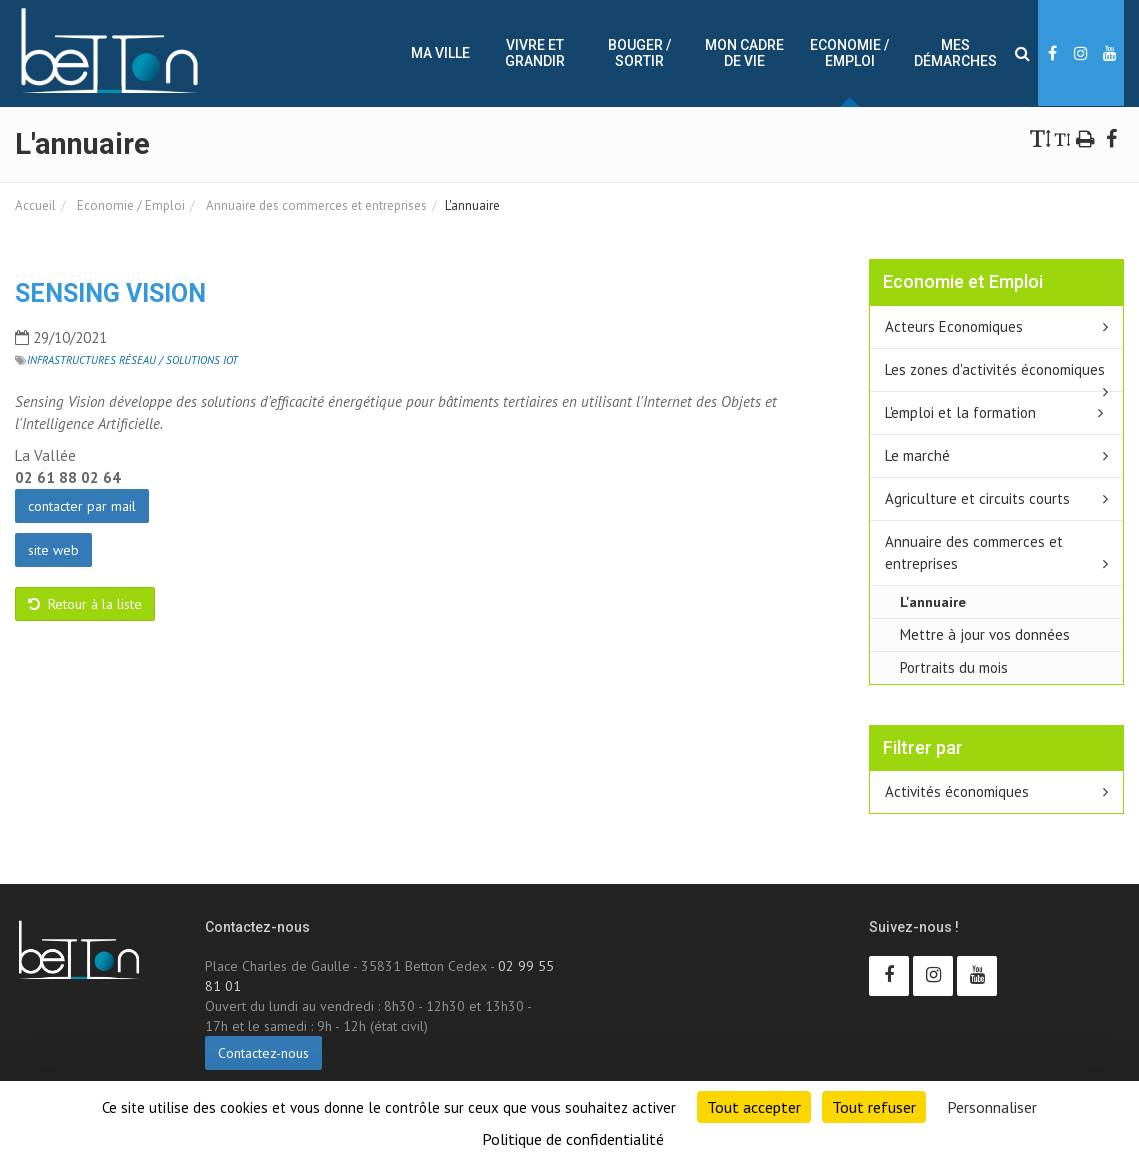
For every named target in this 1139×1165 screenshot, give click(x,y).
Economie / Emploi (849, 53)
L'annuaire (933, 601)
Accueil (35, 205)
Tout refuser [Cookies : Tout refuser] (874, 1107)
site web (53, 550)
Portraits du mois (954, 667)
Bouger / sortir (639, 53)
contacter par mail (82, 506)
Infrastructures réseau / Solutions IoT (132, 360)
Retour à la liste (85, 604)
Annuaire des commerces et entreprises (315, 205)
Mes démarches (955, 53)
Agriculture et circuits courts (977, 498)
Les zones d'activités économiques (995, 369)
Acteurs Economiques (954, 326)
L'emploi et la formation (960, 412)
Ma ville (440, 53)
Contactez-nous (263, 1053)
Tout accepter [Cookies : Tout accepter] (754, 1107)
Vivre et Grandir (535, 53)
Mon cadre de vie (744, 53)
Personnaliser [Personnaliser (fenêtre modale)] (992, 1107)
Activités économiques (957, 791)
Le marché (917, 455)
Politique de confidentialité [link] (573, 1139)
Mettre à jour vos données (985, 634)
